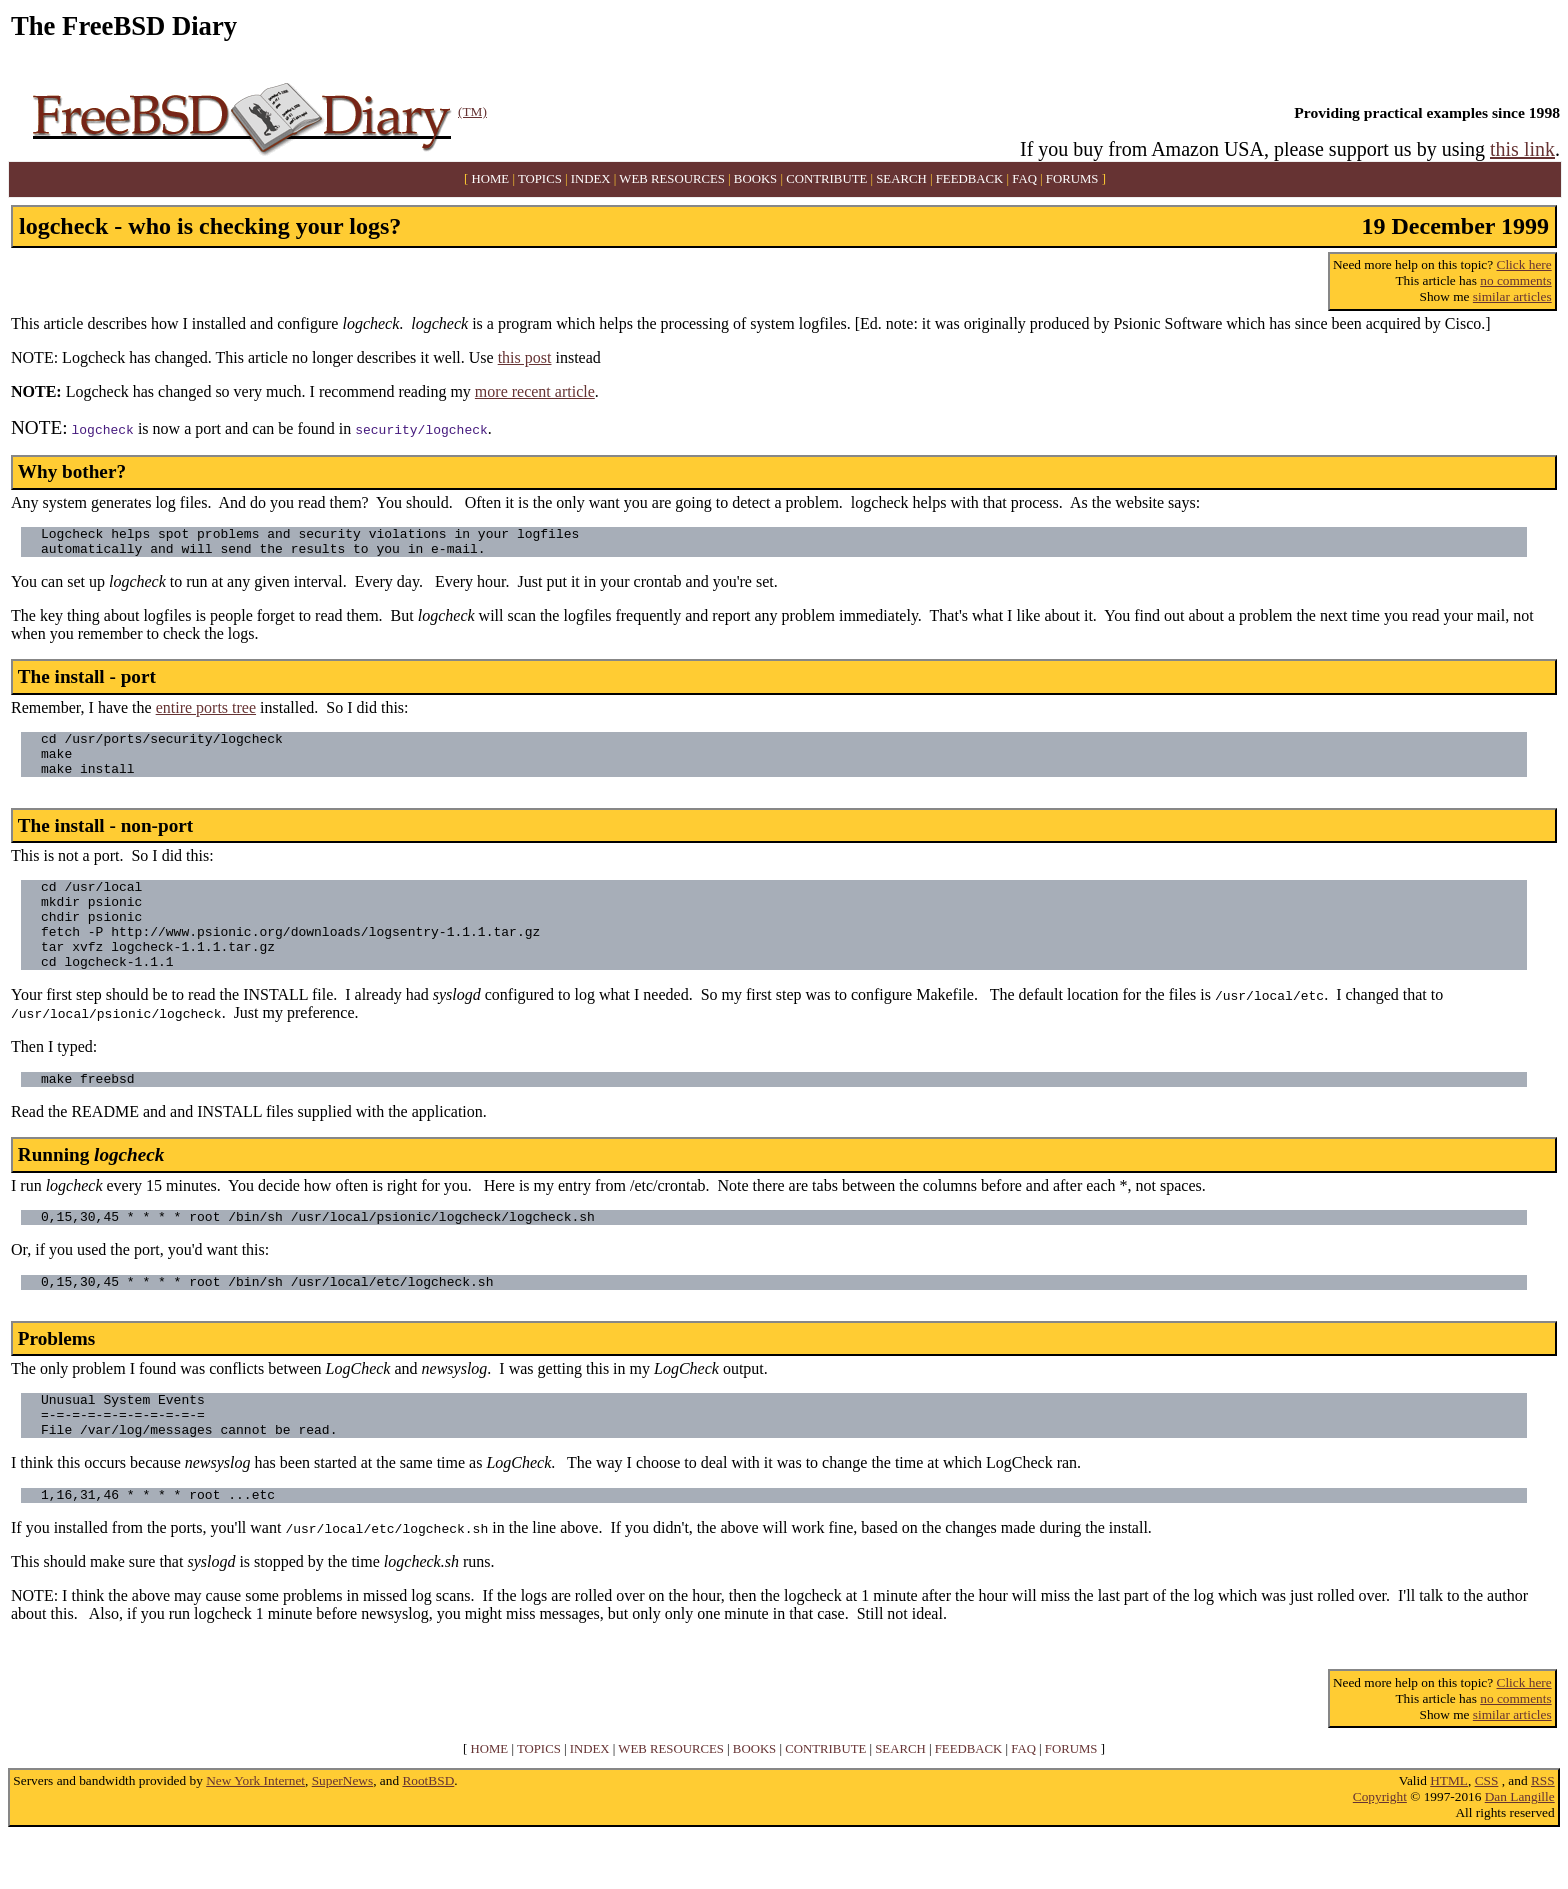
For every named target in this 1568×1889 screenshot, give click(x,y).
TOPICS (540, 179)
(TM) (472, 111)
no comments (1515, 280)
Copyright (1380, 1850)
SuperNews (342, 1834)
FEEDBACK (970, 179)
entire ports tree (206, 713)
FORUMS (1072, 179)
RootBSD (428, 1834)
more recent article (535, 391)
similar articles (1512, 296)
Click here (1524, 264)
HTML (1449, 1834)
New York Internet (255, 1834)
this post (525, 357)
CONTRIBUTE (826, 179)
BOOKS (755, 179)
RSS (1543, 1834)
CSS (1487, 1834)
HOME (491, 179)
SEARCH (901, 179)
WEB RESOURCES (672, 179)
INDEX (591, 179)
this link (1522, 149)
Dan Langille (1520, 1850)
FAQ (1024, 179)
